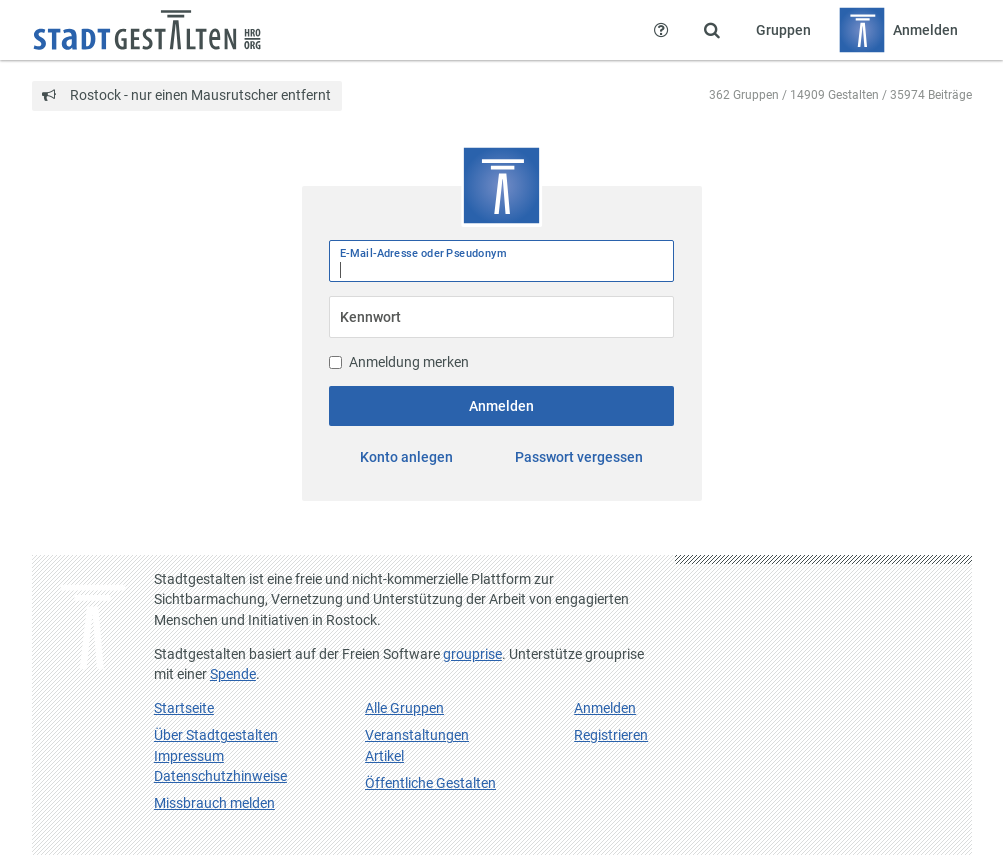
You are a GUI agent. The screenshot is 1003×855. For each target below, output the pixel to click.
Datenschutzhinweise (220, 776)
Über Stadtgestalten (216, 735)
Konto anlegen (406, 457)
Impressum (189, 756)
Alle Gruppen (404, 708)
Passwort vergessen (579, 457)
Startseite (184, 708)
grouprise (472, 654)
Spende (233, 674)
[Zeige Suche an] (712, 30)
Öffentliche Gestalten (430, 783)
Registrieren (611, 735)
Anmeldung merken (399, 362)
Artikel (384, 756)
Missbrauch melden (214, 803)
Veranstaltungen (417, 735)
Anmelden (501, 406)
